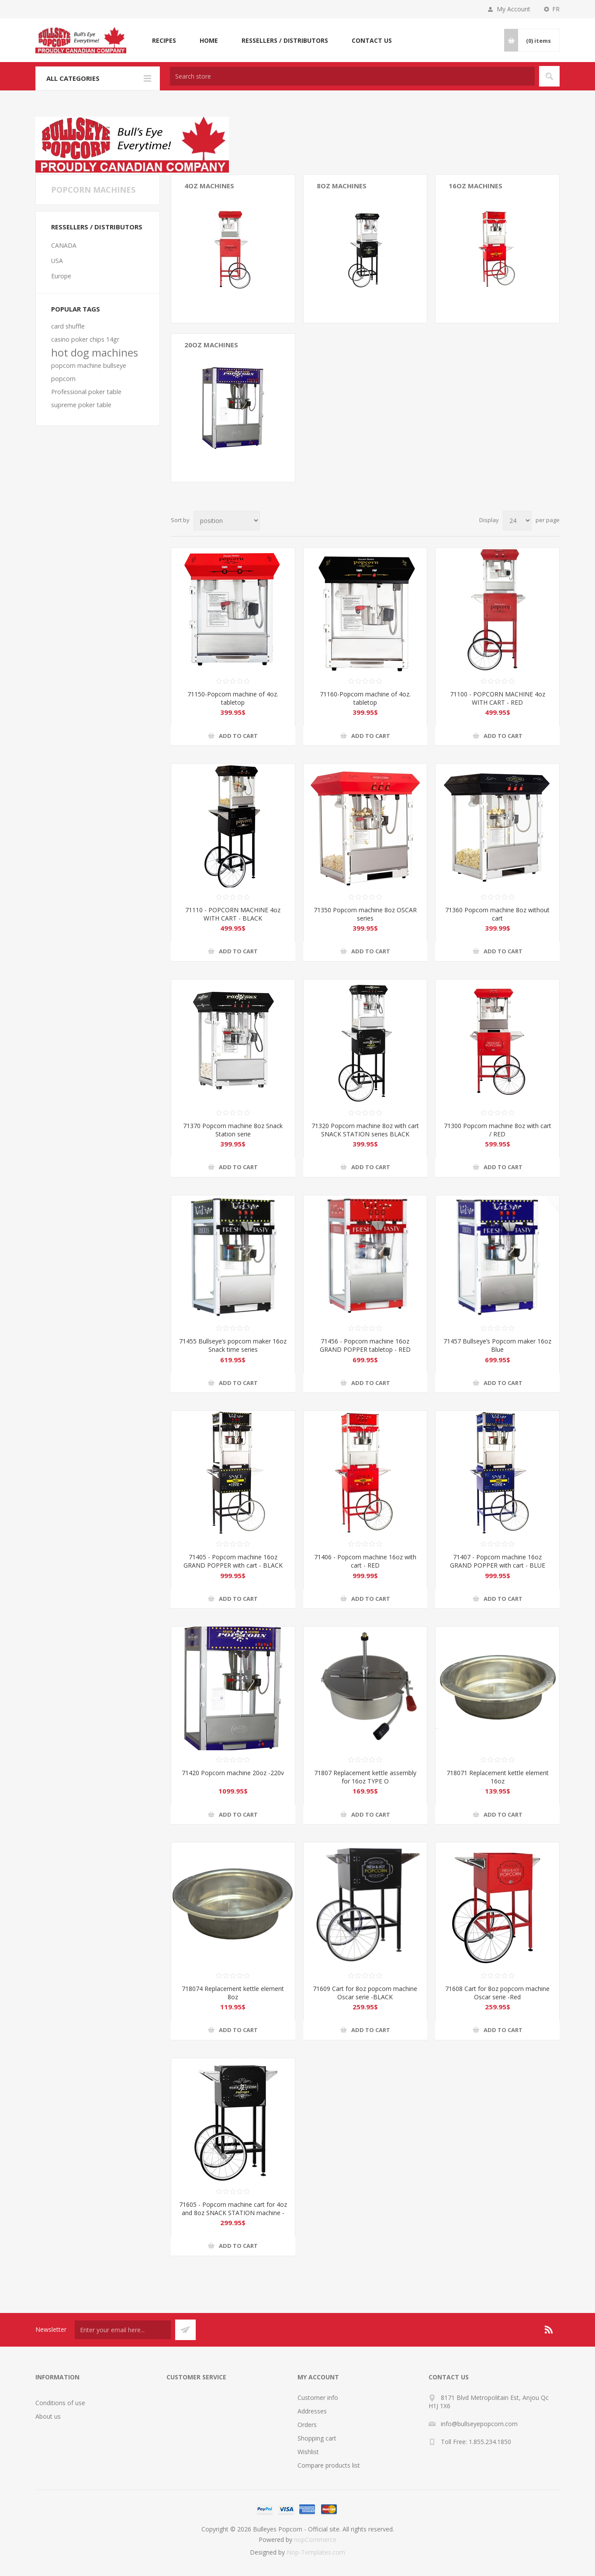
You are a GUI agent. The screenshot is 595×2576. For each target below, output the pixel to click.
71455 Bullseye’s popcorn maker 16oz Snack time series (233, 1345)
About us (48, 2416)
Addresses (312, 2411)
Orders (307, 2424)
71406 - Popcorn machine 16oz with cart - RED (365, 1561)
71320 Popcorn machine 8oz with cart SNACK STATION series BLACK (365, 1130)
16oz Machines (475, 185)
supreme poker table (81, 405)
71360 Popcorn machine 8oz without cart (497, 914)
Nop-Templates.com (316, 2552)
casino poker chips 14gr (85, 339)
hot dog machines (94, 352)
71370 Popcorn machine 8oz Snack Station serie (233, 1130)
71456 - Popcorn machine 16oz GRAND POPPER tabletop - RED (365, 1345)
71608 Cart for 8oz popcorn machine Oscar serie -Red (497, 1992)
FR (556, 9)
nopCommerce (315, 2539)
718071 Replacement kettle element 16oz (497, 1777)
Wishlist (308, 2452)
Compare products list (329, 2465)
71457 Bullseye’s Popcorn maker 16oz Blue (497, 1345)
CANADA (63, 245)
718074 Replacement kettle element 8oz (233, 1992)
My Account (513, 9)
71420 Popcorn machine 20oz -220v (233, 1773)
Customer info (318, 2397)
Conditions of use (60, 2403)
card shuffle (68, 326)
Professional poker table (86, 392)
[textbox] (352, 76)
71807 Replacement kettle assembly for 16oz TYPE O (365, 1777)
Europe (61, 276)
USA (57, 260)
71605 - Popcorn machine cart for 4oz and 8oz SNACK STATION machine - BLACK (233, 2212)
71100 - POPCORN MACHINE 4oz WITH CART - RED (497, 698)
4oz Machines (209, 185)
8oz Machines (342, 185)
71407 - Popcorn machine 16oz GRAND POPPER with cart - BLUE (497, 1561)
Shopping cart (317, 2438)
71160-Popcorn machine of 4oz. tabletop (365, 698)
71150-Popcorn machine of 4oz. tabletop (232, 698)
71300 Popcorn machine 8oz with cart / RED (497, 1130)
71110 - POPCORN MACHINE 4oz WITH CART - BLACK (232, 914)
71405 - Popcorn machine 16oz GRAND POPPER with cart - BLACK (233, 1561)
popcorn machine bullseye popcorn (88, 372)
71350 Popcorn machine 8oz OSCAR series (365, 914)
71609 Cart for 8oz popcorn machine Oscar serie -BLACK (365, 1992)
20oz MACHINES (211, 344)
